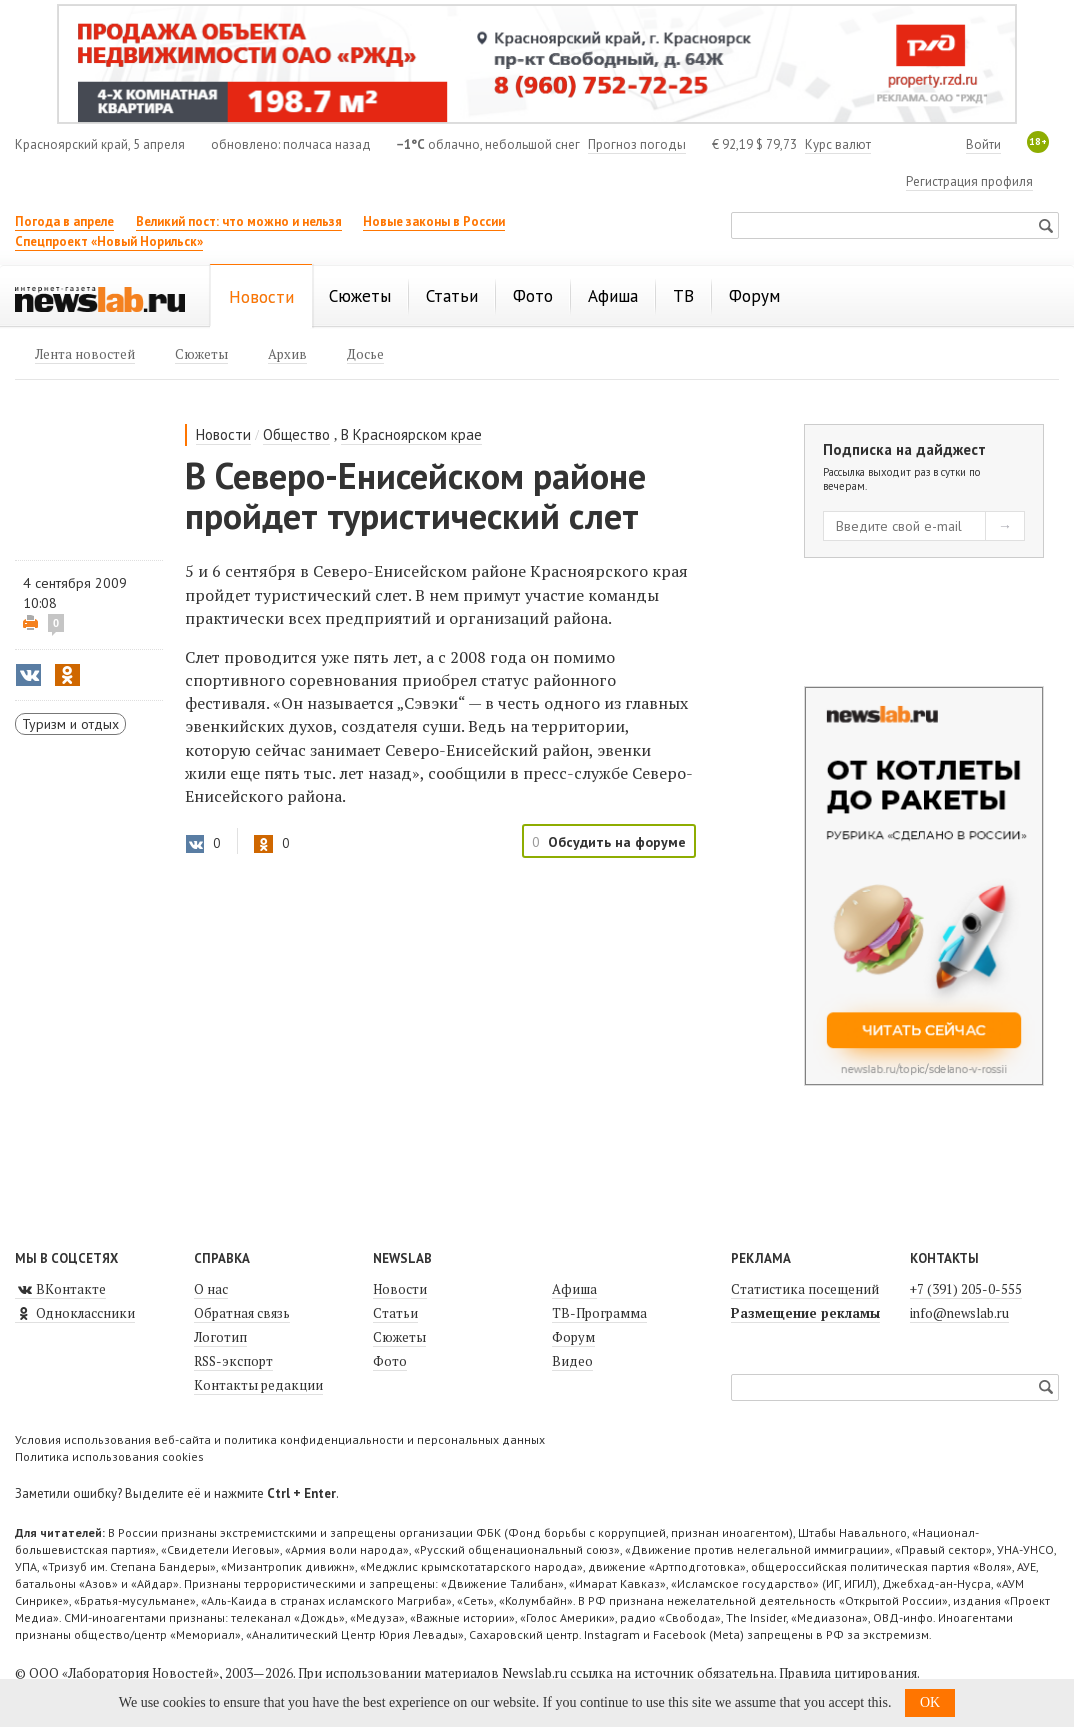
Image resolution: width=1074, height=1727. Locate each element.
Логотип (220, 1337)
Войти (983, 144)
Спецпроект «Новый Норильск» (109, 241)
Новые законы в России (434, 221)
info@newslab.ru (959, 1313)
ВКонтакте (60, 1289)
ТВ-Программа (599, 1313)
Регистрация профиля (969, 181)
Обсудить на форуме (617, 842)
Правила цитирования (848, 1673)
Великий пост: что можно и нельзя (239, 221)
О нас (211, 1289)
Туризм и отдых (70, 724)
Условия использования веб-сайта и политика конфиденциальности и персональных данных (280, 1439)
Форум (573, 1337)
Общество (296, 434)
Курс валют (838, 144)
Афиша (574, 1289)
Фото (390, 1361)
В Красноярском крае (411, 434)
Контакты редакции (258, 1385)
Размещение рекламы (805, 1313)
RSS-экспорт (233, 1361)
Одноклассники (75, 1313)
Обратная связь (242, 1313)
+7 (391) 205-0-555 (966, 1289)
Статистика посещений (805, 1289)
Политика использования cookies (109, 1456)
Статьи (395, 1313)
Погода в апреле (64, 221)
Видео (572, 1361)
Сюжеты (399, 1337)
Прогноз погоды (637, 144)
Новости (223, 434)
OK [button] (930, 1702)
